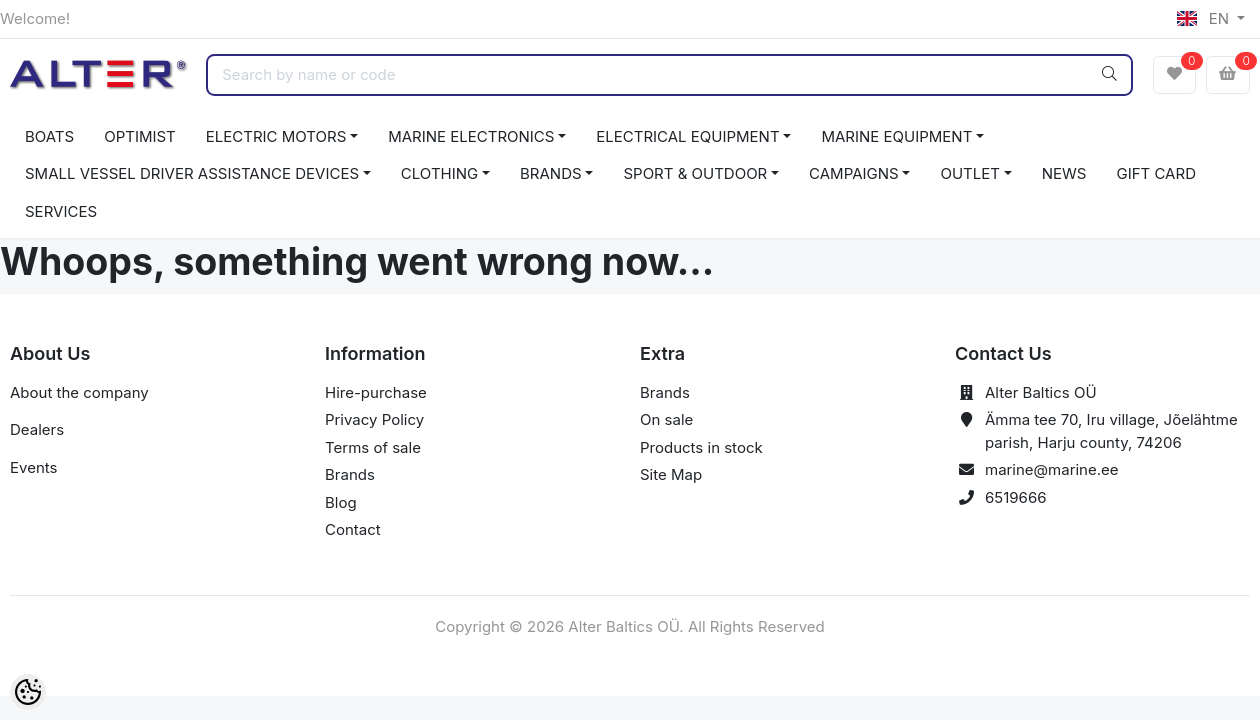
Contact (353, 529)
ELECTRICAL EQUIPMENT (687, 136)
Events (33, 467)
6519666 (1016, 497)
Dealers (37, 429)
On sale (666, 419)
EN (1205, 18)
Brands (350, 474)
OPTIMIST (140, 136)
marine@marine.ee (1052, 469)
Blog (341, 502)
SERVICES (61, 211)
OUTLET (970, 173)
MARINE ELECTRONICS (471, 136)
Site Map (671, 474)
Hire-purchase (376, 392)
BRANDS (551, 173)
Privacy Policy (374, 419)
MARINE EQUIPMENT (896, 136)
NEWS (1064, 173)
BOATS (49, 136)
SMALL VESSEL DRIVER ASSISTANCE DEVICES (192, 173)
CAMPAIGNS (854, 173)
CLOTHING (439, 173)
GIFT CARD (1155, 173)
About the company (79, 392)
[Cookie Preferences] (28, 692)
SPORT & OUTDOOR (695, 173)
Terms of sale (373, 447)
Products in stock (701, 447)
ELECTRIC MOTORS (276, 136)
